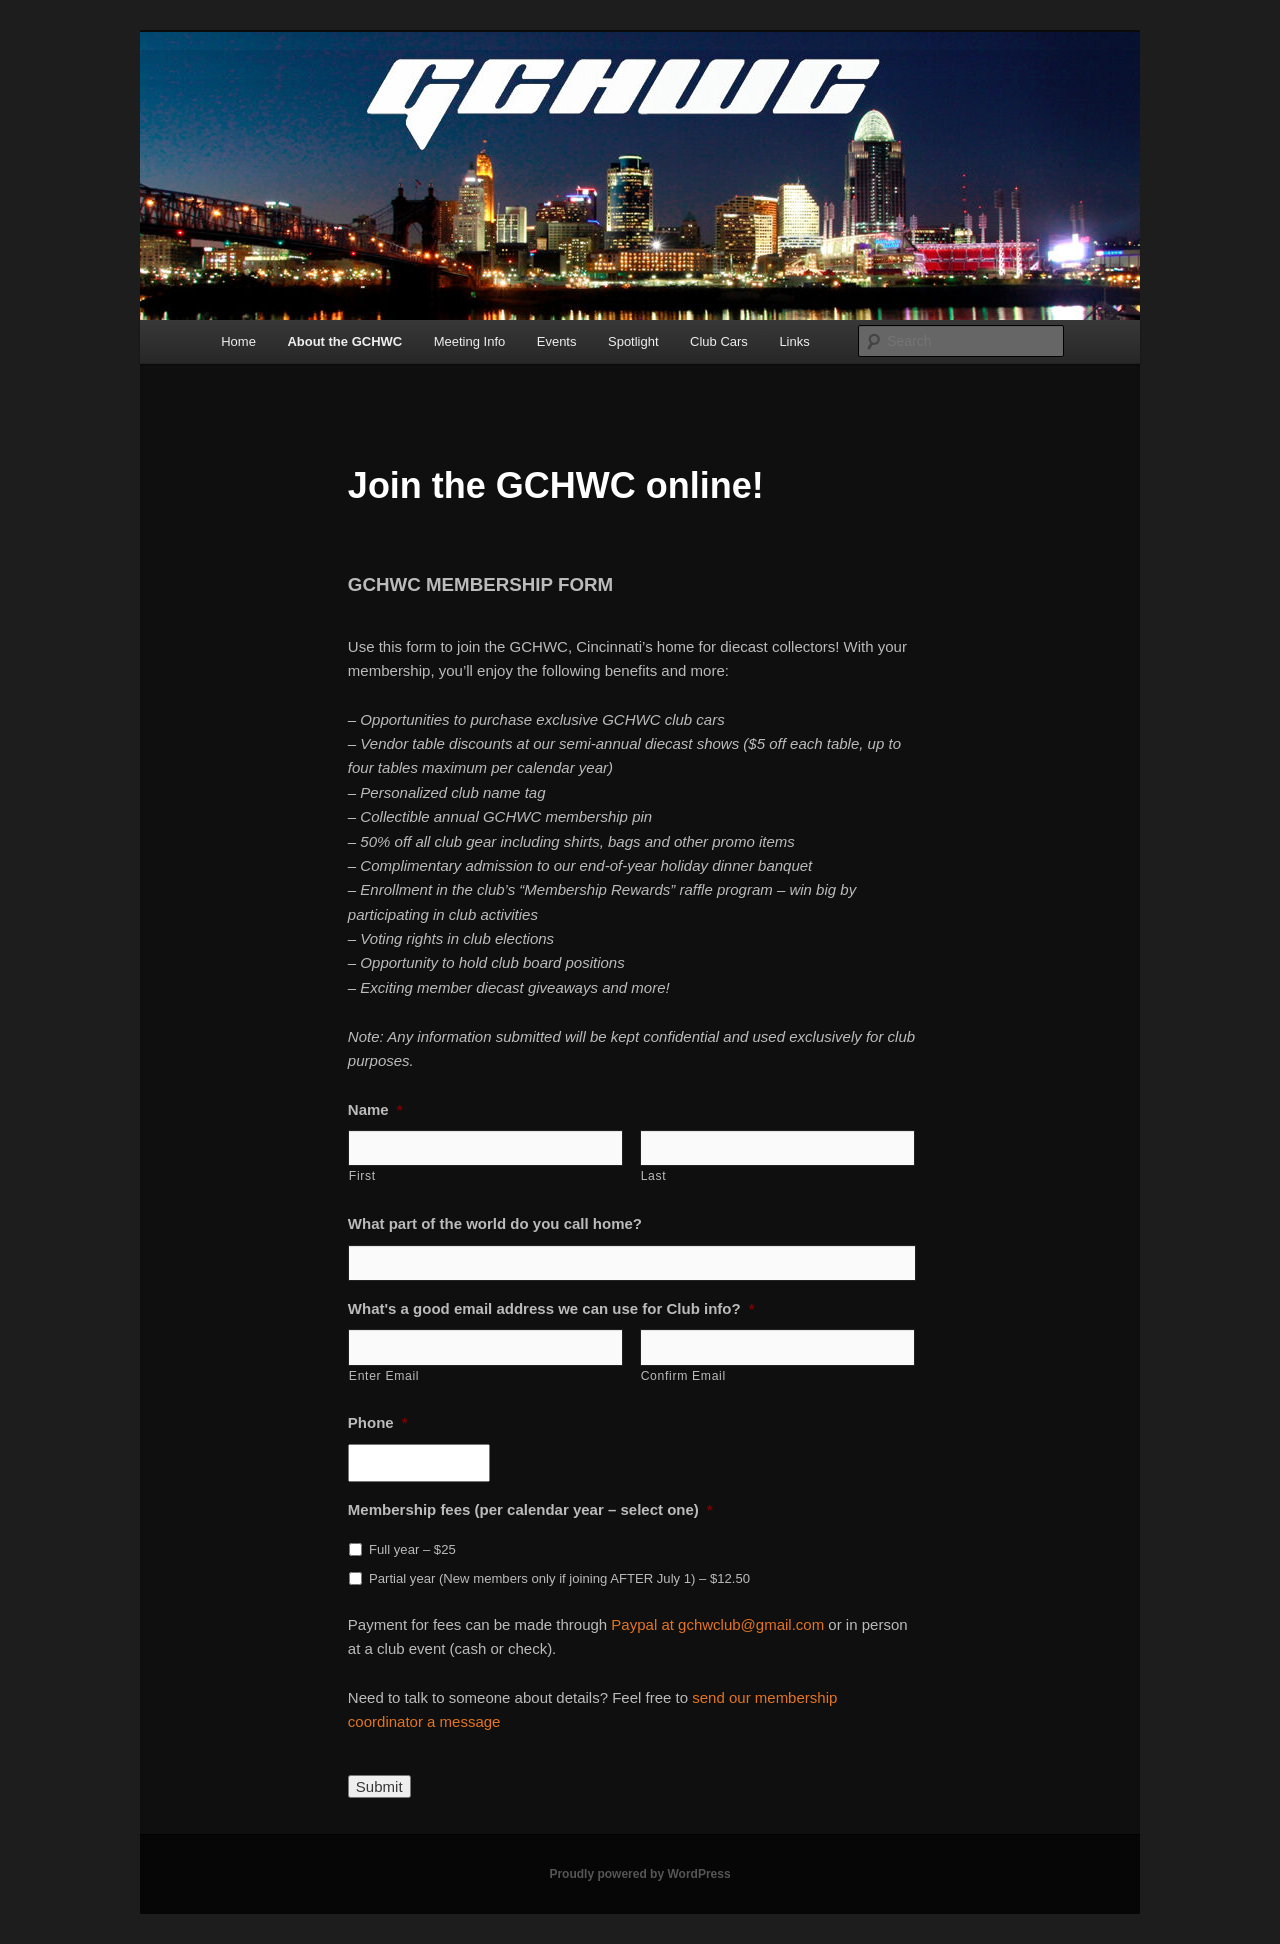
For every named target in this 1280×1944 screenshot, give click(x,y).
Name (375, 1109)
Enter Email (384, 1376)
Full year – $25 (412, 1549)
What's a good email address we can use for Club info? (551, 1308)
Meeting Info (470, 341)
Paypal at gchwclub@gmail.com (719, 1624)
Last (654, 1176)
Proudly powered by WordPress (639, 1874)
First (362, 1176)
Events (557, 341)
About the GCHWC (344, 341)
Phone (378, 1422)
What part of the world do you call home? (495, 1223)
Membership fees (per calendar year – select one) (530, 1509)
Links (794, 341)
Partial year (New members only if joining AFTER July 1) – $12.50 (559, 1578)
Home (238, 341)
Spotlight (633, 341)
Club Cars (719, 341)
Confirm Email (683, 1376)
